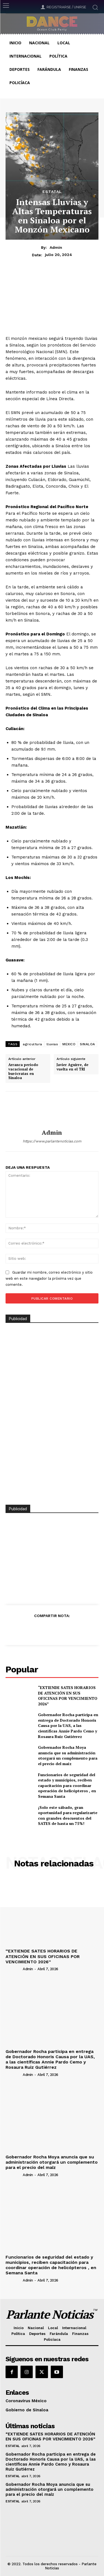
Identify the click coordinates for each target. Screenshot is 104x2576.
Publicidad (18, 1509)
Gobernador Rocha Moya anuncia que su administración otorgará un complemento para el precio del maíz (67, 1755)
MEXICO (68, 1044)
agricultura (32, 1044)
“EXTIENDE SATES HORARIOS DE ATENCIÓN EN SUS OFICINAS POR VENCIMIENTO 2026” (67, 1695)
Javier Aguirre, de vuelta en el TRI (72, 1067)
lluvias (52, 1044)
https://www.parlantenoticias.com (52, 1141)
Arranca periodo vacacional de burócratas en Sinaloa (23, 1071)
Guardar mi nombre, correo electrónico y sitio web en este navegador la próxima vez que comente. (49, 1278)
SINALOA (87, 1044)
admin (56, 247)
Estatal (52, 191)
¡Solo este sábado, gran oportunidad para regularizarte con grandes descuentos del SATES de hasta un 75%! (67, 1815)
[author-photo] (14, 1969)
